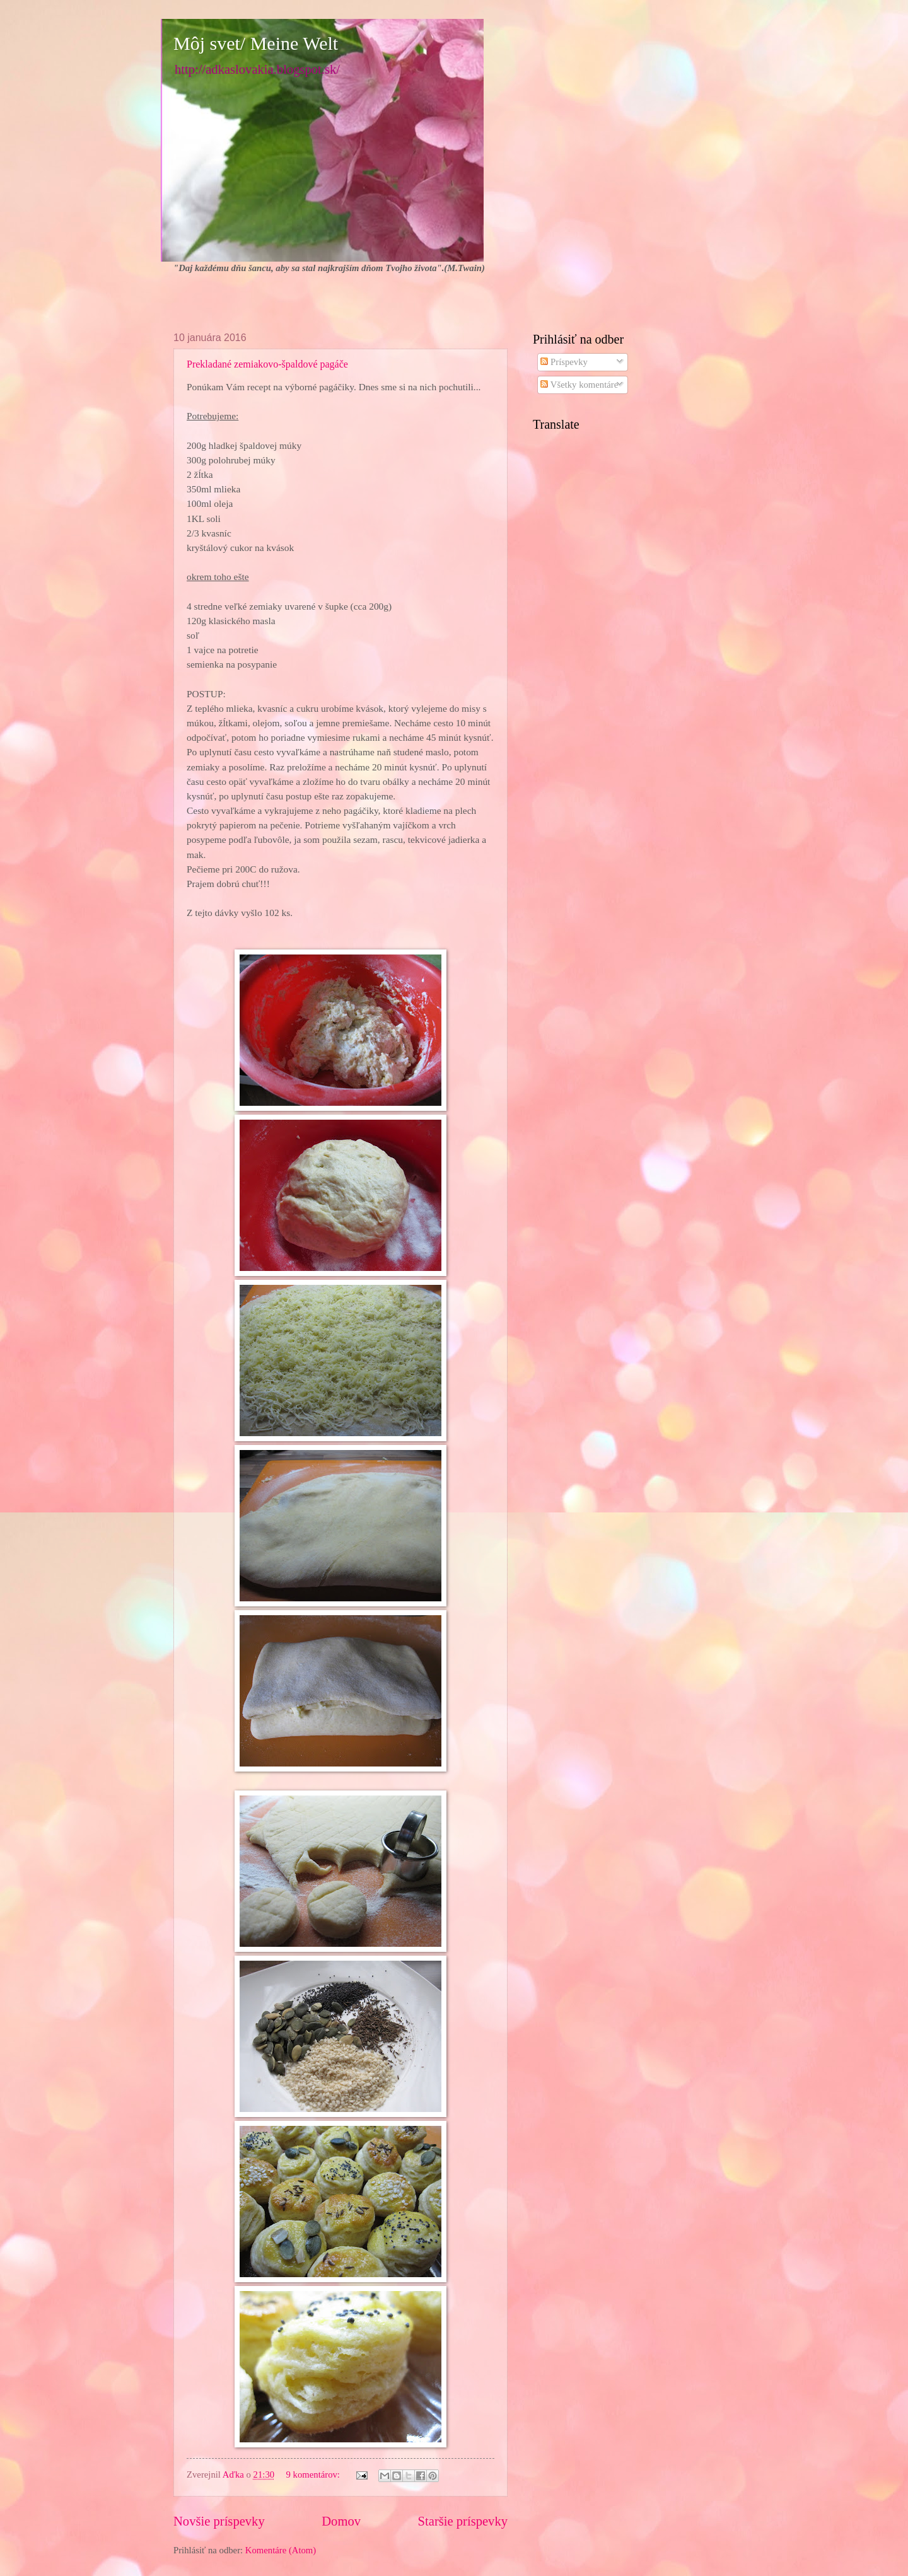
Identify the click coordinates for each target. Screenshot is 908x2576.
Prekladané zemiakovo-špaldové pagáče (267, 364)
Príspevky (564, 362)
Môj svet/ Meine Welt (255, 43)
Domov (341, 2521)
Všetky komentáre (579, 385)
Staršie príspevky (463, 2521)
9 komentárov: (314, 2474)
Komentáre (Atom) (280, 2550)
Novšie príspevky (219, 2521)
